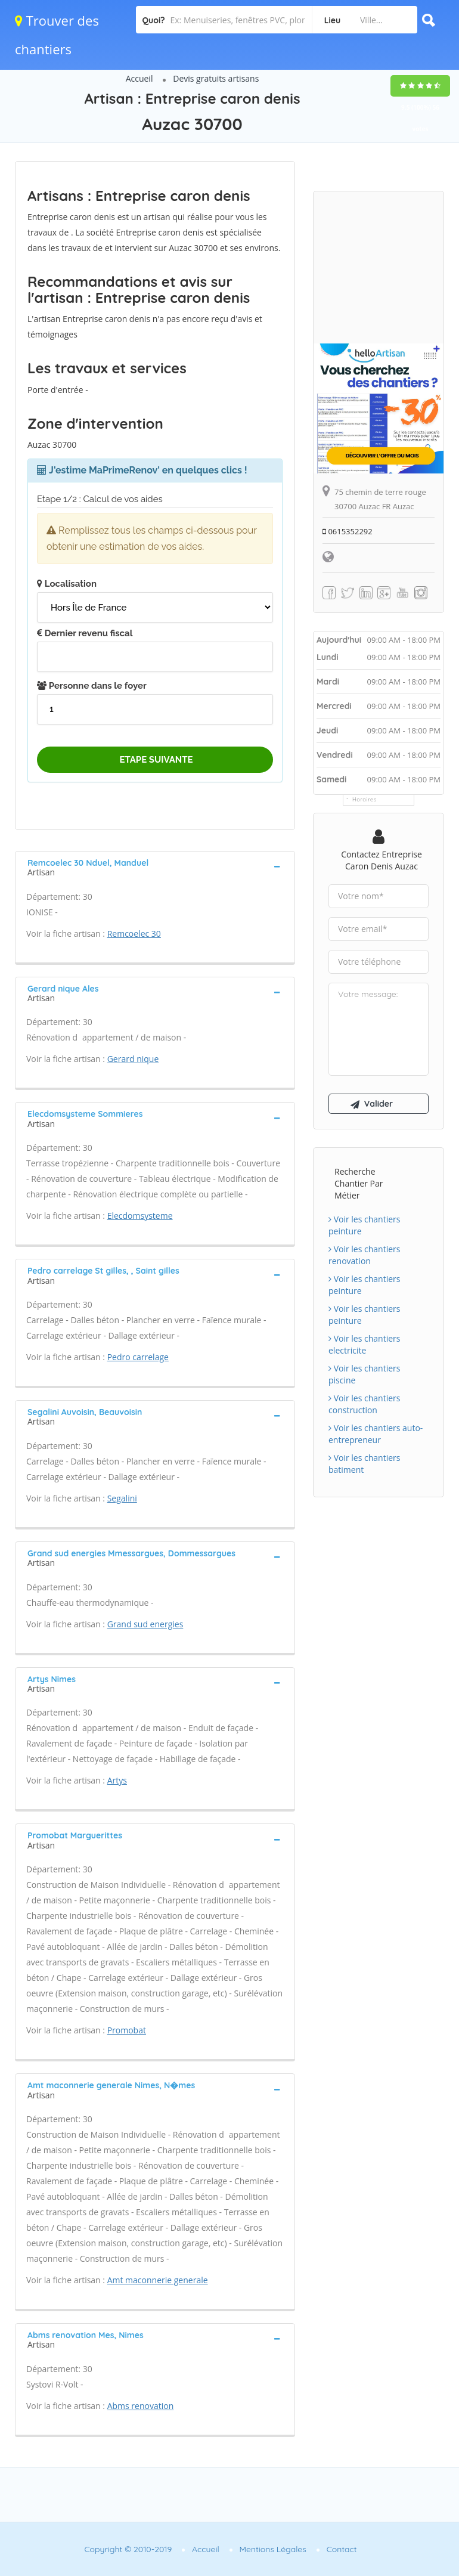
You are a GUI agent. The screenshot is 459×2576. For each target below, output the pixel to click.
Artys (117, 1780)
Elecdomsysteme (140, 1215)
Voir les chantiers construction (364, 1404)
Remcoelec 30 (134, 933)
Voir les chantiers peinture (364, 1225)
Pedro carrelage (138, 1357)
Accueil (139, 78)
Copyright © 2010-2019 (128, 2549)
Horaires (364, 799)
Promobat (126, 2030)
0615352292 (347, 531)
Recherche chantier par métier (358, 1183)
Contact (342, 2549)
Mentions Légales (273, 2549)
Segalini (122, 1498)
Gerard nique (133, 1058)
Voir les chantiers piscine (364, 1374)
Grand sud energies (145, 1624)
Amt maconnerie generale (157, 2280)
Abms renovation (140, 2405)
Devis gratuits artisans (216, 78)
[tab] (155, 866)
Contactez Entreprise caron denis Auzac (381, 860)
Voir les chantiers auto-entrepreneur (375, 1433)
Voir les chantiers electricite (364, 1344)
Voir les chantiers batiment (364, 1463)
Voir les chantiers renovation (364, 1255)
